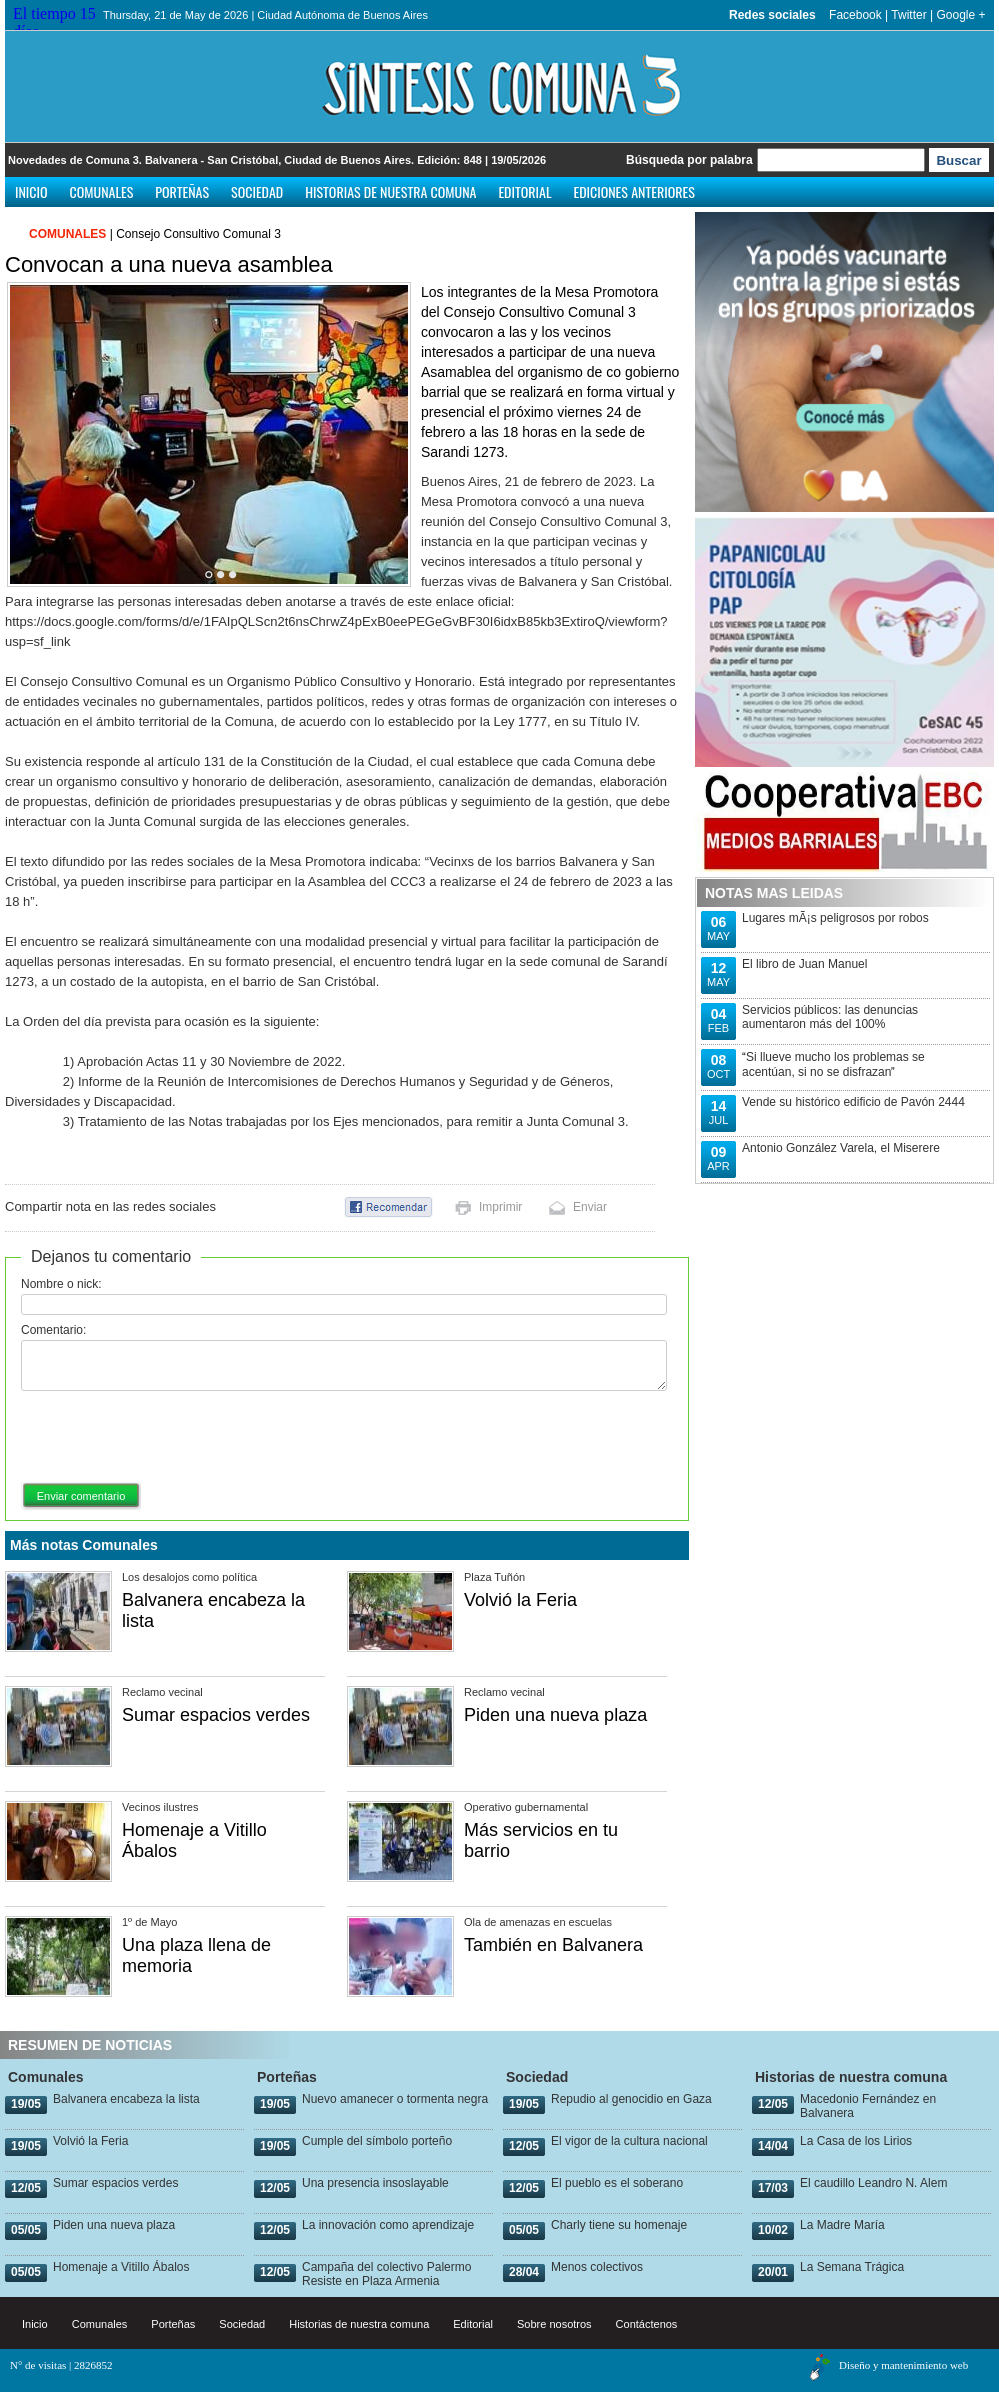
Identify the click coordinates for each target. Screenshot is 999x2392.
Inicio (31, 191)
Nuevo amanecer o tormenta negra (395, 2099)
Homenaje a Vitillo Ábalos (121, 2267)
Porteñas (182, 191)
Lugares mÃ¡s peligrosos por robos (835, 918)
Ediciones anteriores (633, 191)
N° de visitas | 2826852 (61, 2365)
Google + (960, 15)
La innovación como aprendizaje (388, 2225)
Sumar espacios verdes (216, 1715)
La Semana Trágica (852, 2267)
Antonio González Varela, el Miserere (841, 1148)
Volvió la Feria (520, 1600)
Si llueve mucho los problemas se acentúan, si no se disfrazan (833, 1064)
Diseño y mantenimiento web (903, 2365)
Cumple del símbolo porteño (377, 2141)
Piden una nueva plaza (555, 1715)
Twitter (908, 15)
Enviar (590, 1207)
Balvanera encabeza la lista (126, 2099)
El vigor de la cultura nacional (629, 2141)
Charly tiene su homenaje (619, 2225)
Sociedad (257, 191)
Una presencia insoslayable (375, 2183)
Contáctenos (647, 2324)
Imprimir (500, 1207)
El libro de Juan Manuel (804, 964)
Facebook (855, 15)
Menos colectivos (597, 2267)
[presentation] (173, 1438)
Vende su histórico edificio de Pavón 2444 (853, 1102)
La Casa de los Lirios (856, 2141)
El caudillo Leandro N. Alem (873, 2183)
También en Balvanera (553, 1945)
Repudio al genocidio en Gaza (631, 2099)
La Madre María (842, 2225)
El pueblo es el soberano (617, 2183)
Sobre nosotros (554, 2324)
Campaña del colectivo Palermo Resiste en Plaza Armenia (386, 2274)
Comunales (102, 191)
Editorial (524, 191)
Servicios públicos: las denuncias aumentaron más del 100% (830, 1017)
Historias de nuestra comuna (390, 191)
